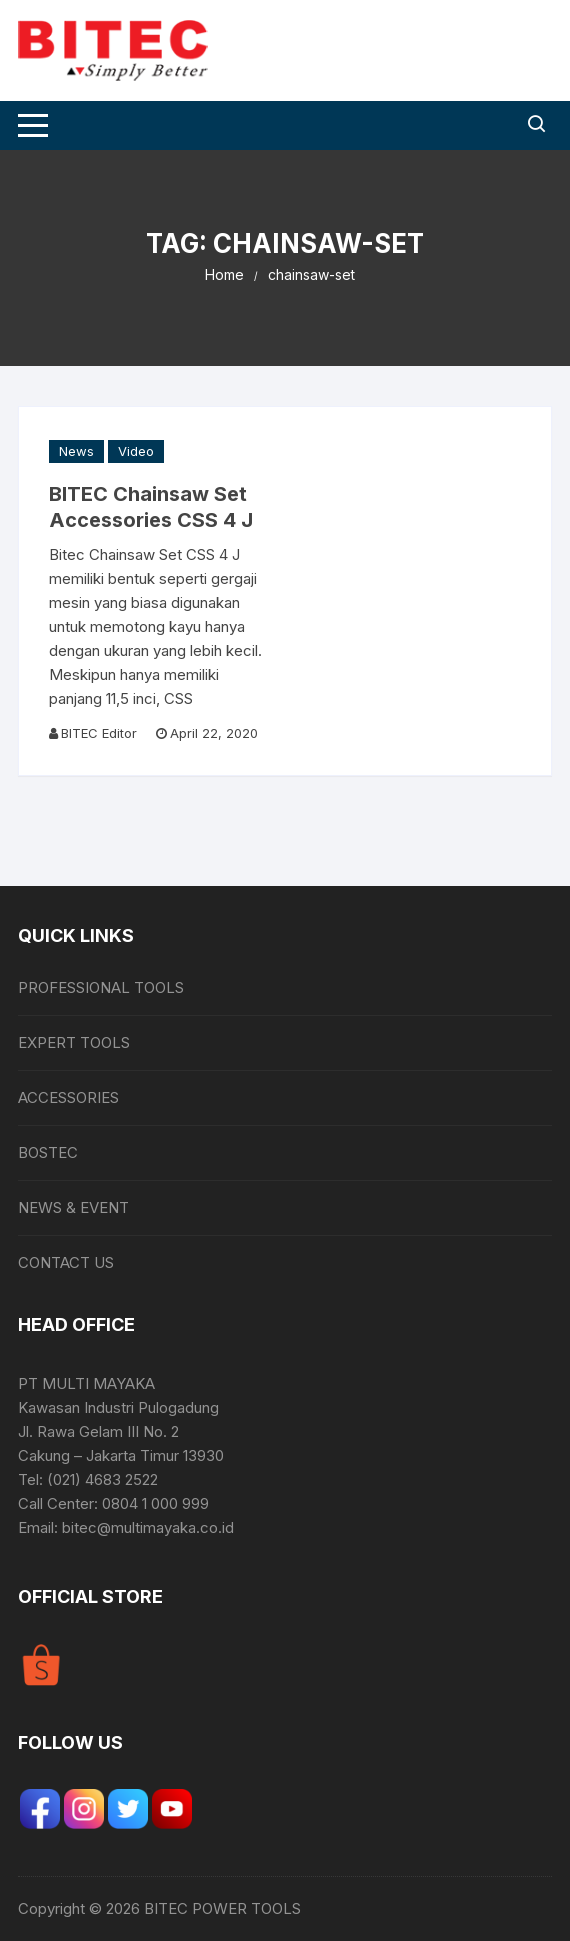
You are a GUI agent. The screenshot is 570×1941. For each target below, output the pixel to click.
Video (136, 451)
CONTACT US (66, 1262)
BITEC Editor (99, 733)
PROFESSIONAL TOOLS (101, 987)
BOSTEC (48, 1152)
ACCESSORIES (68, 1097)
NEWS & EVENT (73, 1207)
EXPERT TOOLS (74, 1042)
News (76, 451)
